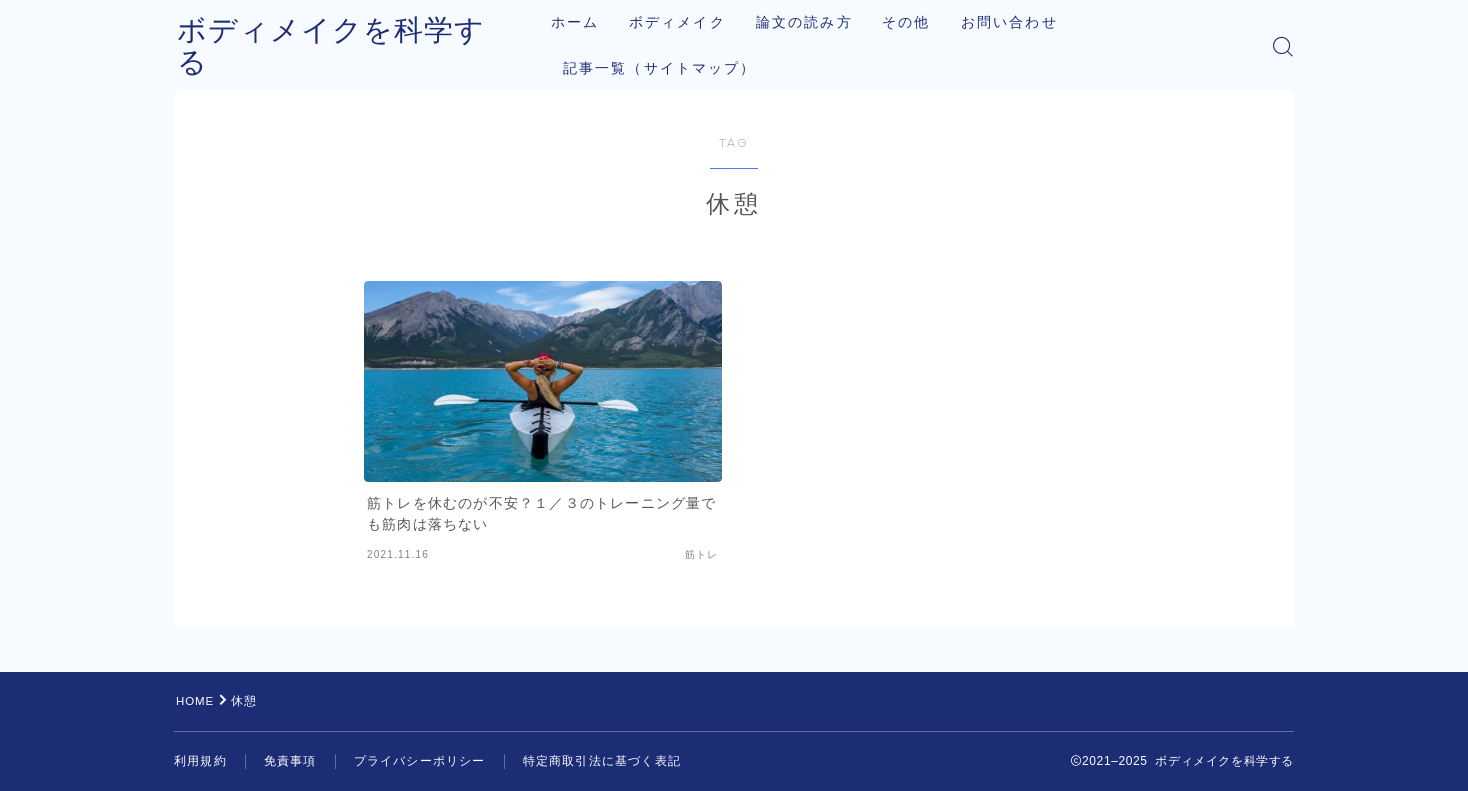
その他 (923, 22)
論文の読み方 (820, 22)
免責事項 (290, 761)
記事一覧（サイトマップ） (675, 68)
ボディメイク (693, 22)
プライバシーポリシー (420, 761)
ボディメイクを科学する (352, 46)
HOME (196, 701)
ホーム (591, 22)
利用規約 (200, 761)
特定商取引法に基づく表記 (602, 761)
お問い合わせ (1025, 22)
